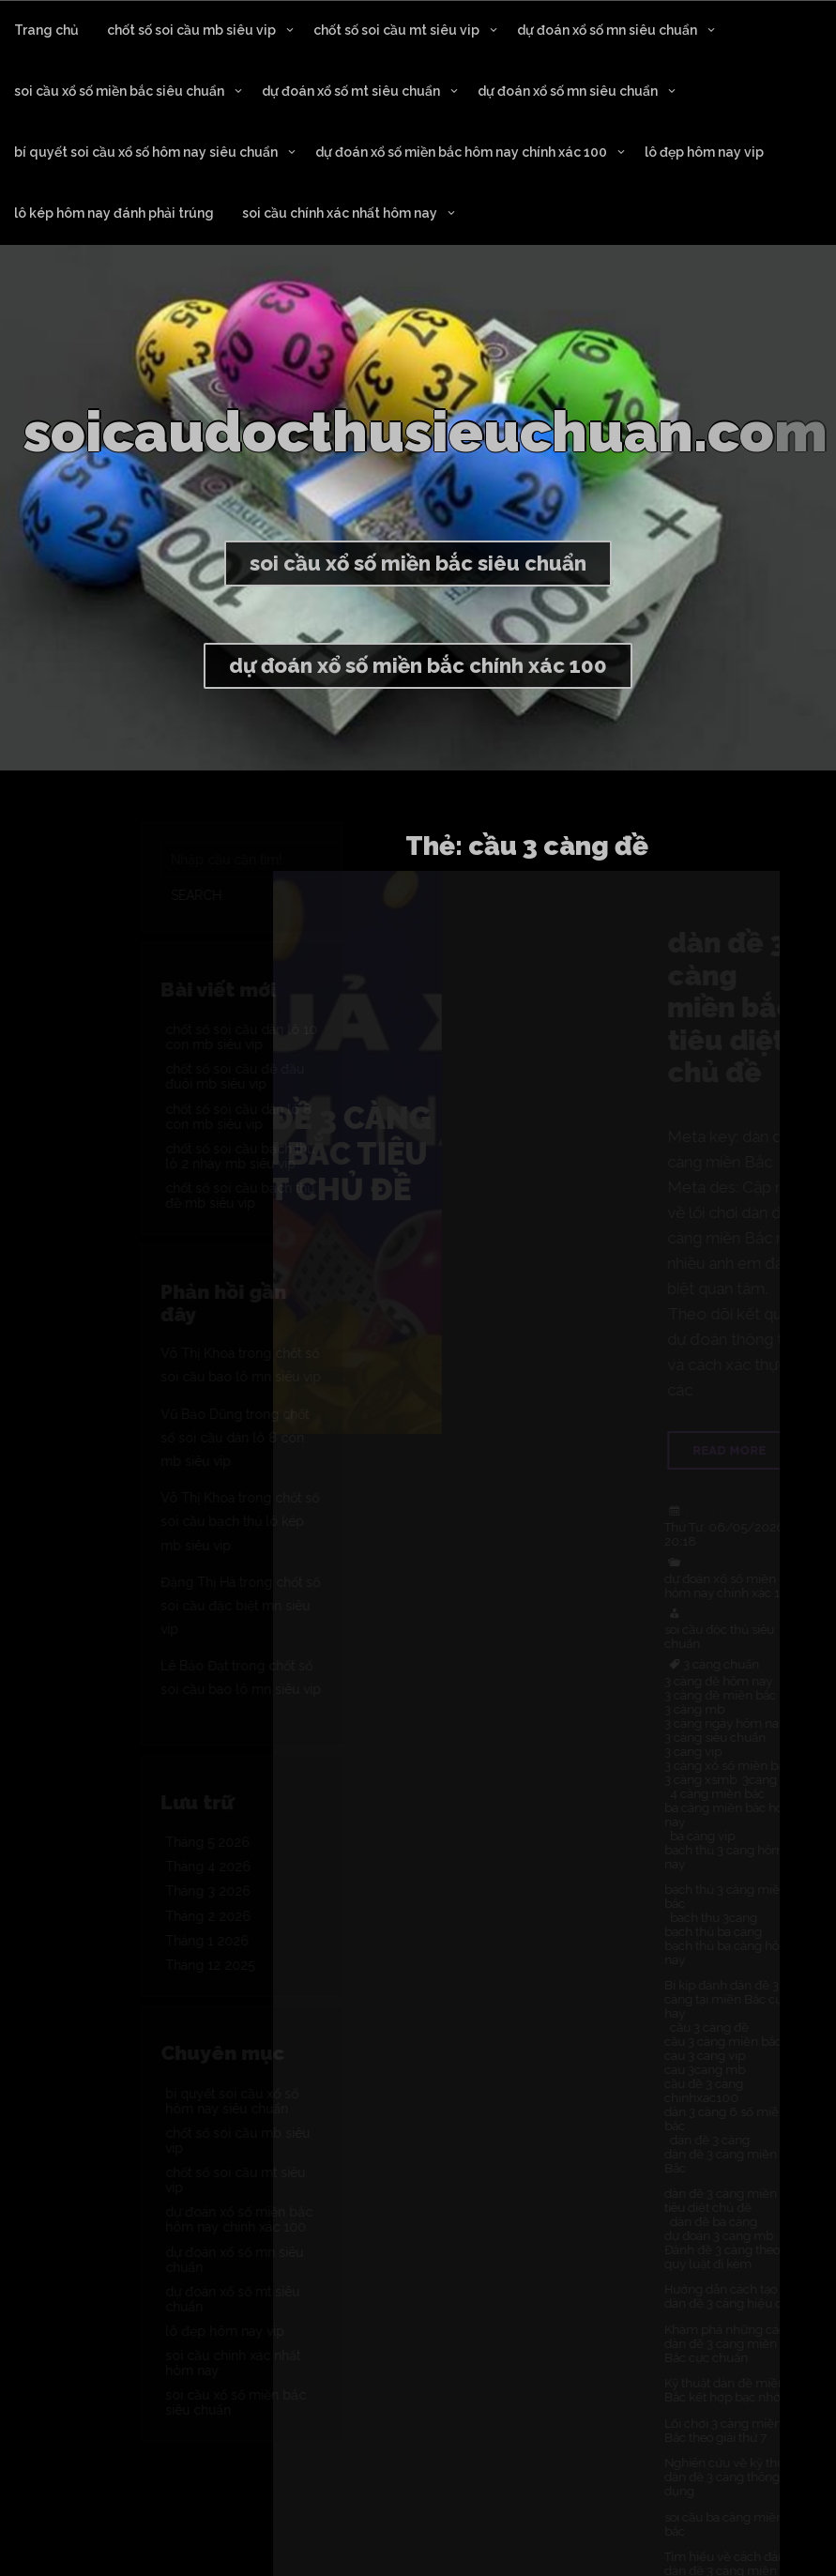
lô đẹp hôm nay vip (704, 152)
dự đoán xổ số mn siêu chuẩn (607, 30)
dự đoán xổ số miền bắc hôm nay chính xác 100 (461, 152)
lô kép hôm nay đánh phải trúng (114, 213)
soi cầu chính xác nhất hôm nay (339, 213)
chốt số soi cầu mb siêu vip (191, 30)
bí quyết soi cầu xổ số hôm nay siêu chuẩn (146, 152)
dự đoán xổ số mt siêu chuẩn (351, 91)
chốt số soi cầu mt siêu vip (396, 30)
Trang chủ (46, 30)
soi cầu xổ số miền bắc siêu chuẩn (119, 91)
